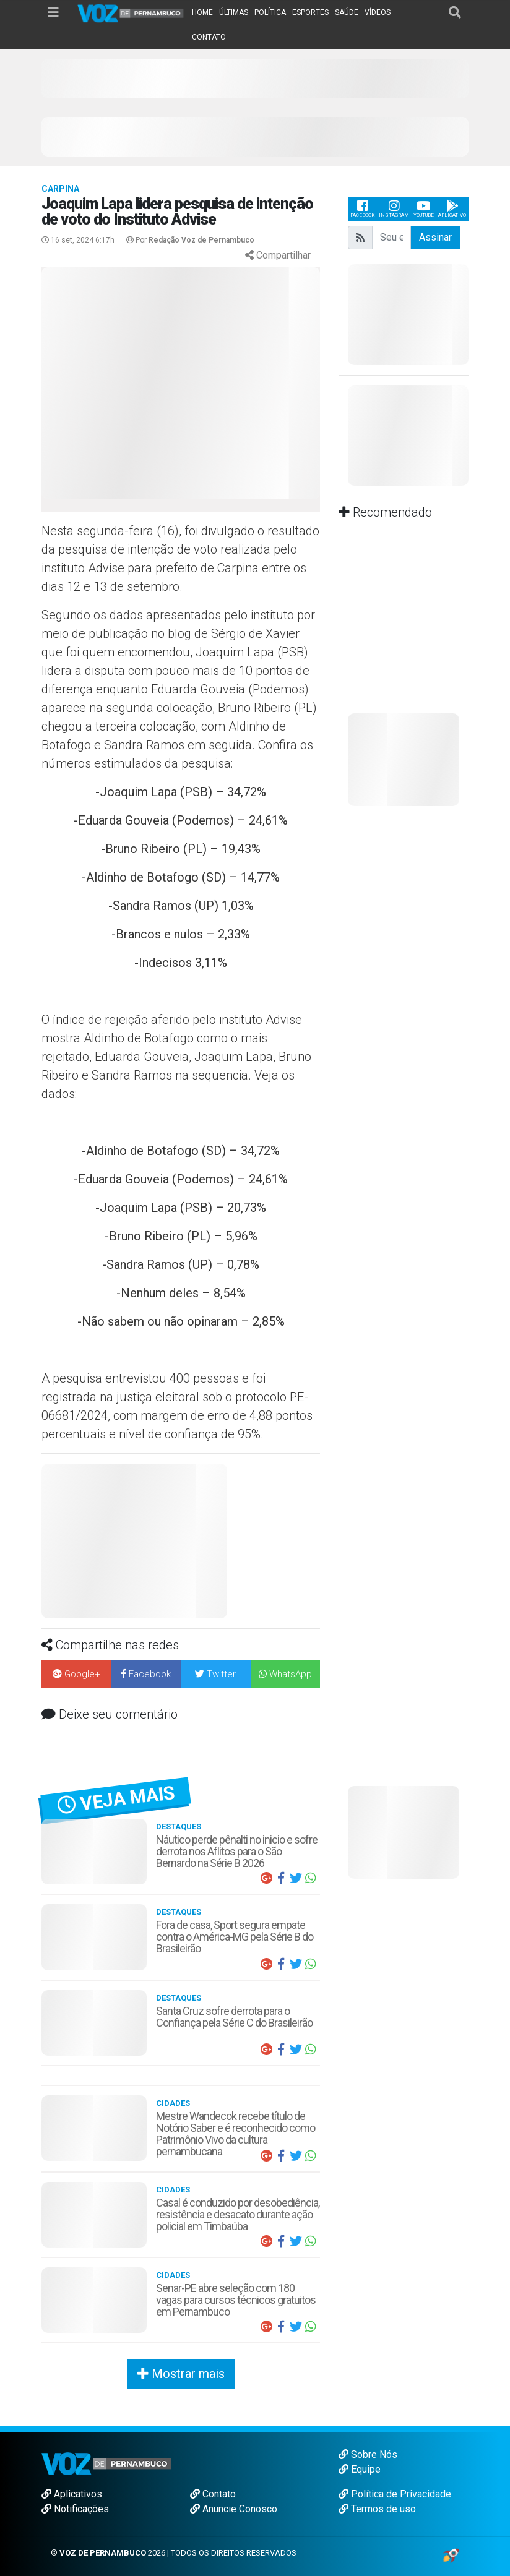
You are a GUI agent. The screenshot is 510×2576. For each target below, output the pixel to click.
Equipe (360, 2469)
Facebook (362, 209)
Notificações (75, 2509)
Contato (213, 2494)
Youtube (423, 209)
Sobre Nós (368, 2454)
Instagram (394, 209)
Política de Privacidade (395, 2494)
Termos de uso (377, 2509)
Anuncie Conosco (233, 2509)
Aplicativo (452, 209)
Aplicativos (71, 2494)
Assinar (435, 237)
